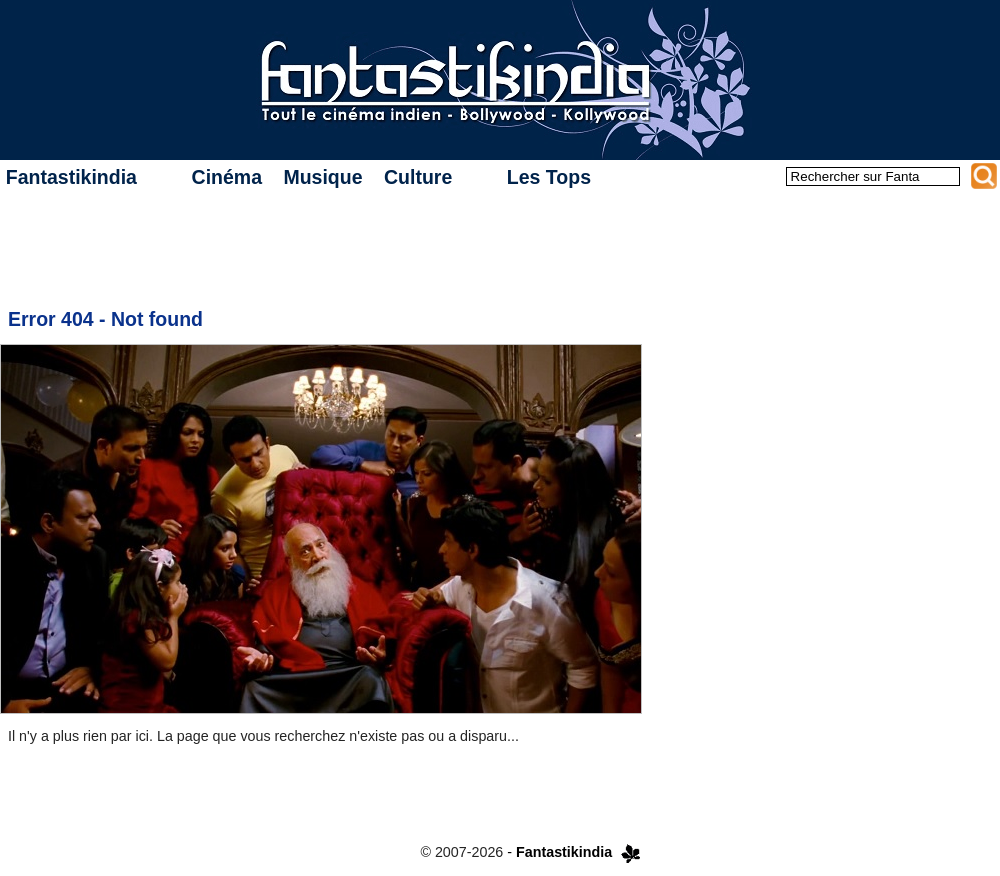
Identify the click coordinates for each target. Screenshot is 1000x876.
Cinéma (227, 177)
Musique (322, 177)
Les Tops (549, 177)
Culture (418, 177)
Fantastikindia (71, 177)
